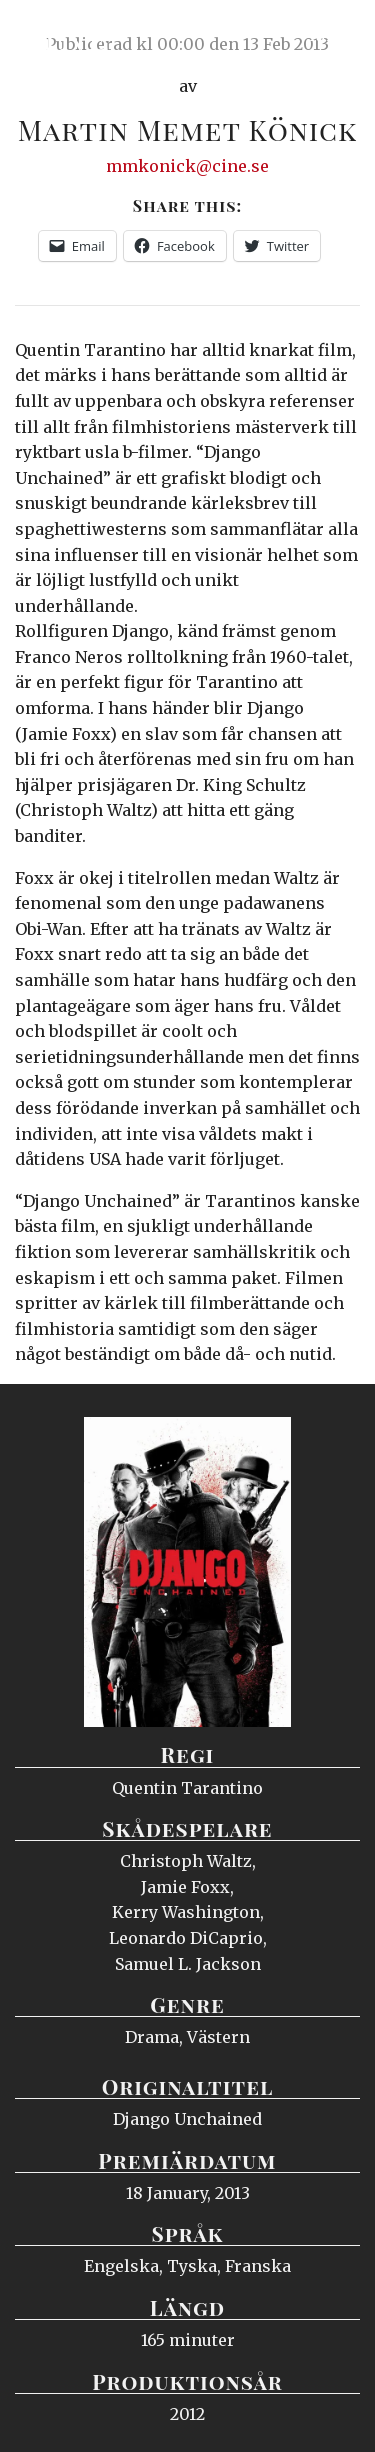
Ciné (64, 35)
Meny (334, 35)
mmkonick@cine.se (187, 166)
